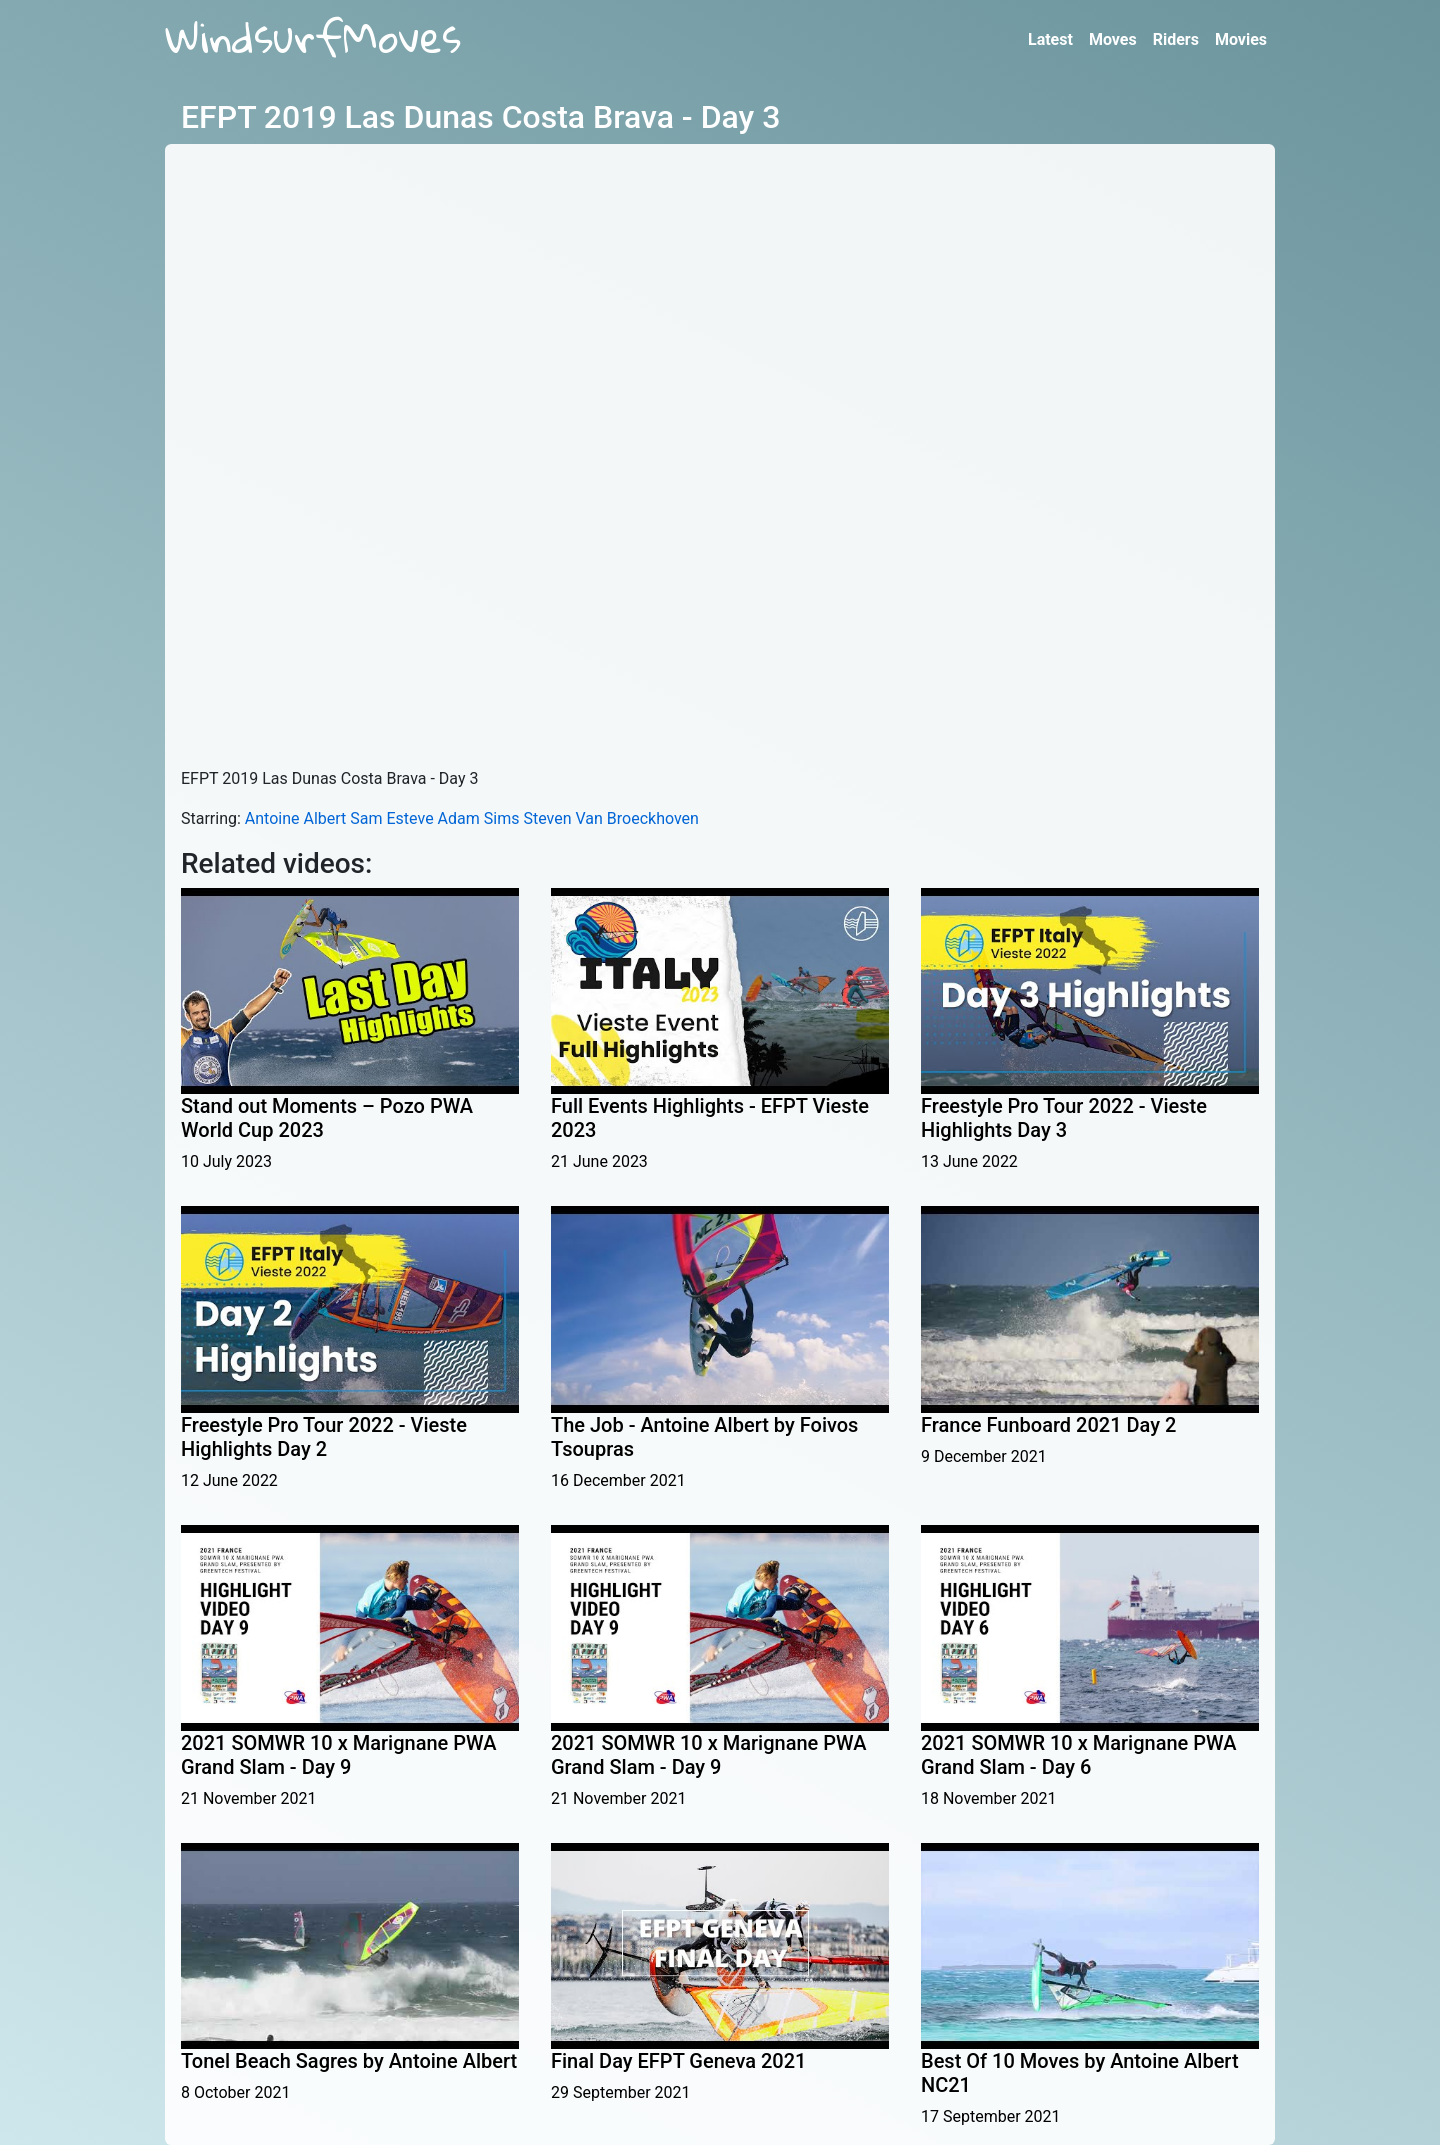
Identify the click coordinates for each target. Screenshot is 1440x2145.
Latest (1050, 39)
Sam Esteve (391, 818)
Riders (1176, 39)
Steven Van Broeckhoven (611, 818)
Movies (1241, 39)
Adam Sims (479, 818)
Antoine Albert (296, 818)
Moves (1113, 39)
